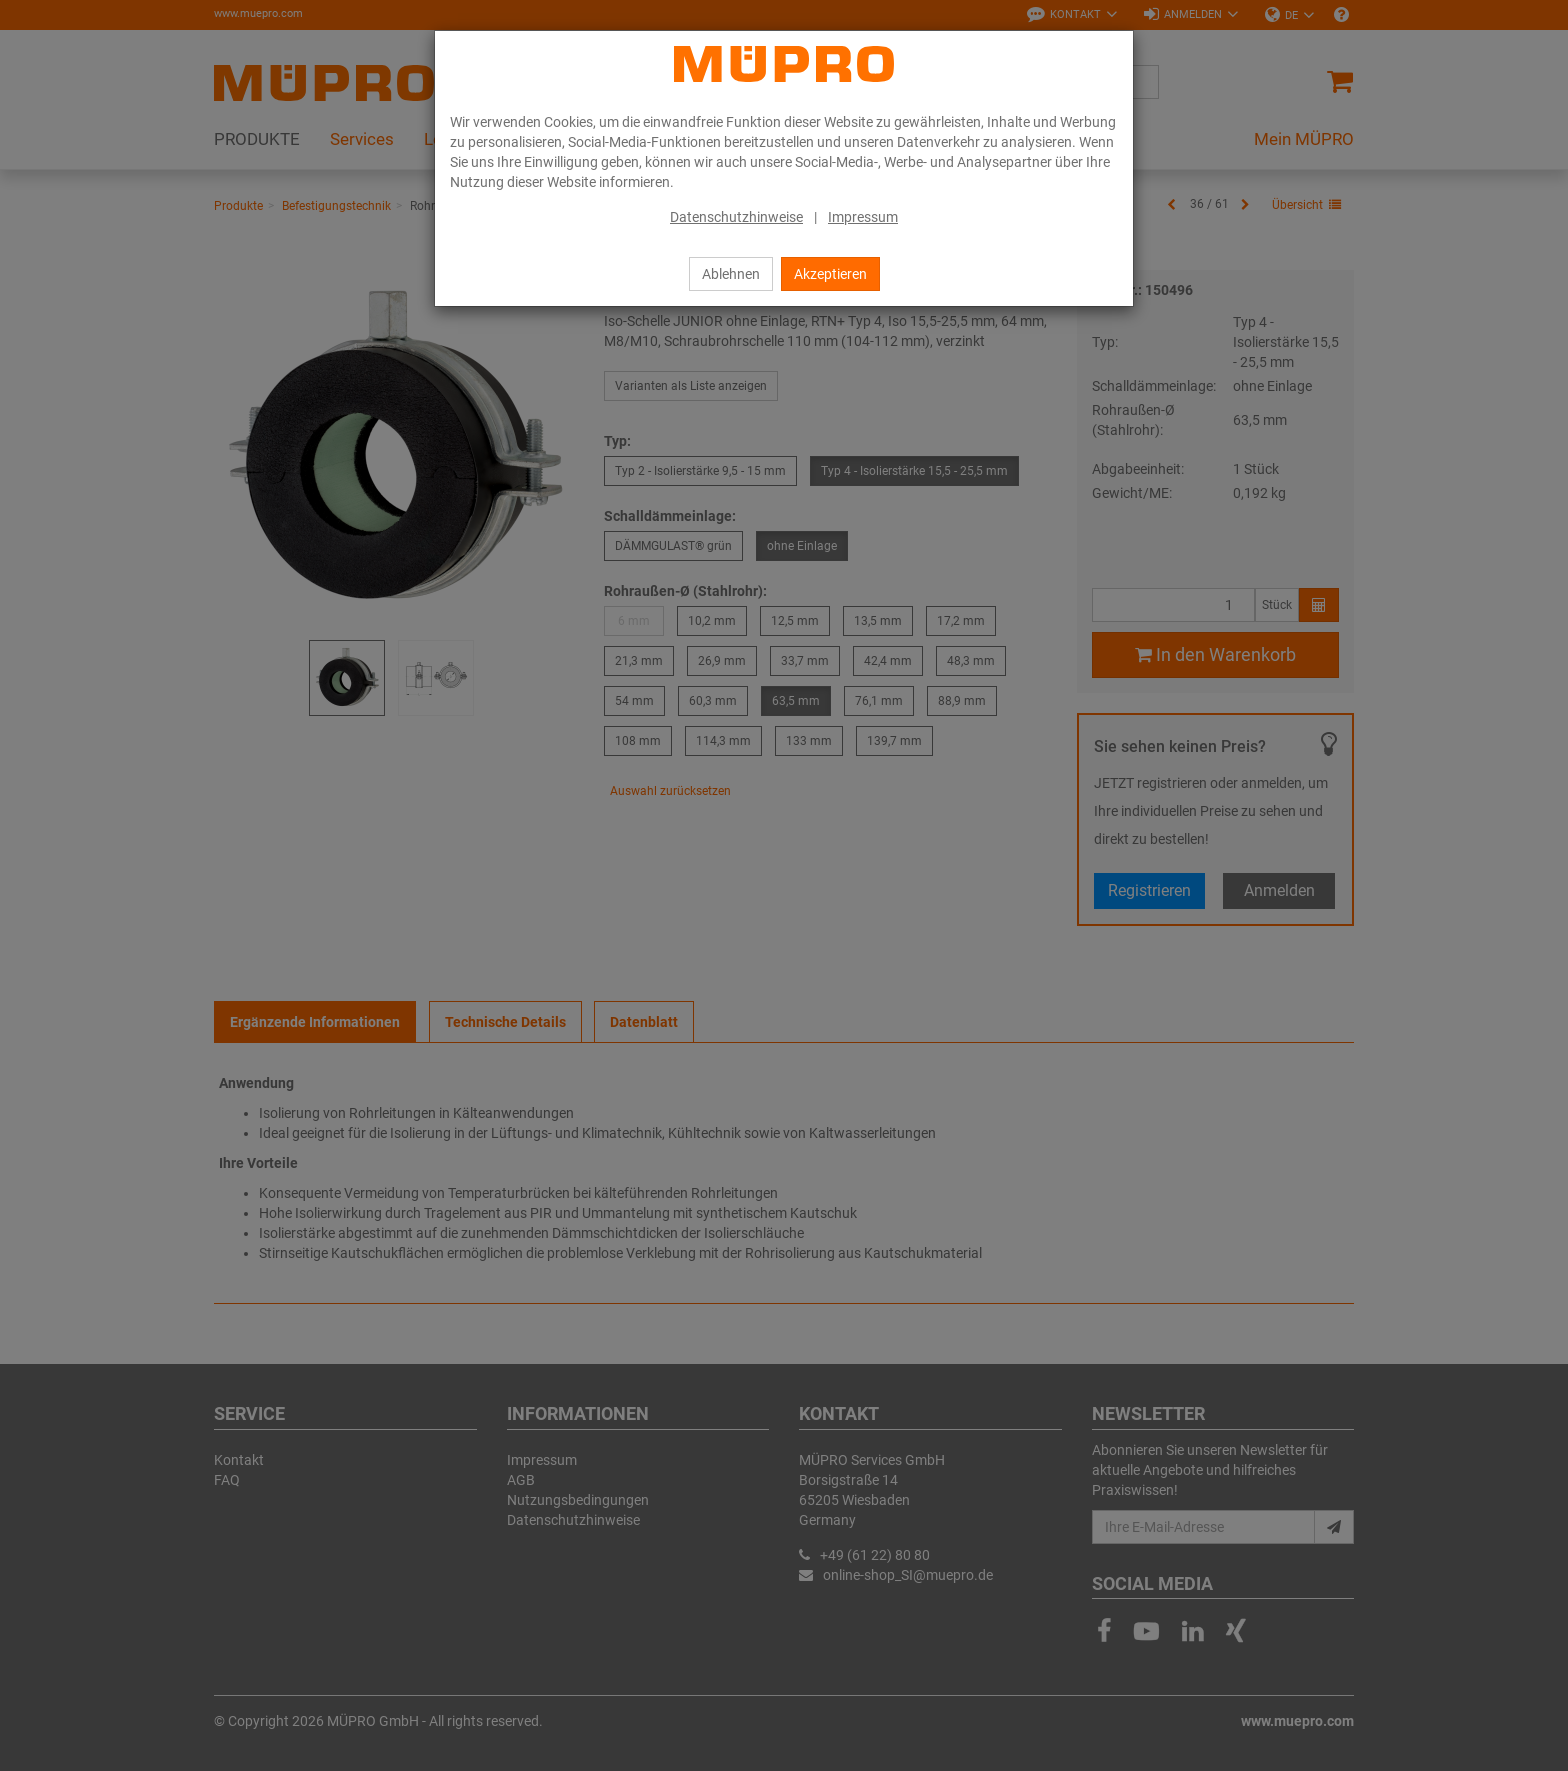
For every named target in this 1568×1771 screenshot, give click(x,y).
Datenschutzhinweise (736, 217)
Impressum (863, 217)
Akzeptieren (830, 274)
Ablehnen (731, 274)
